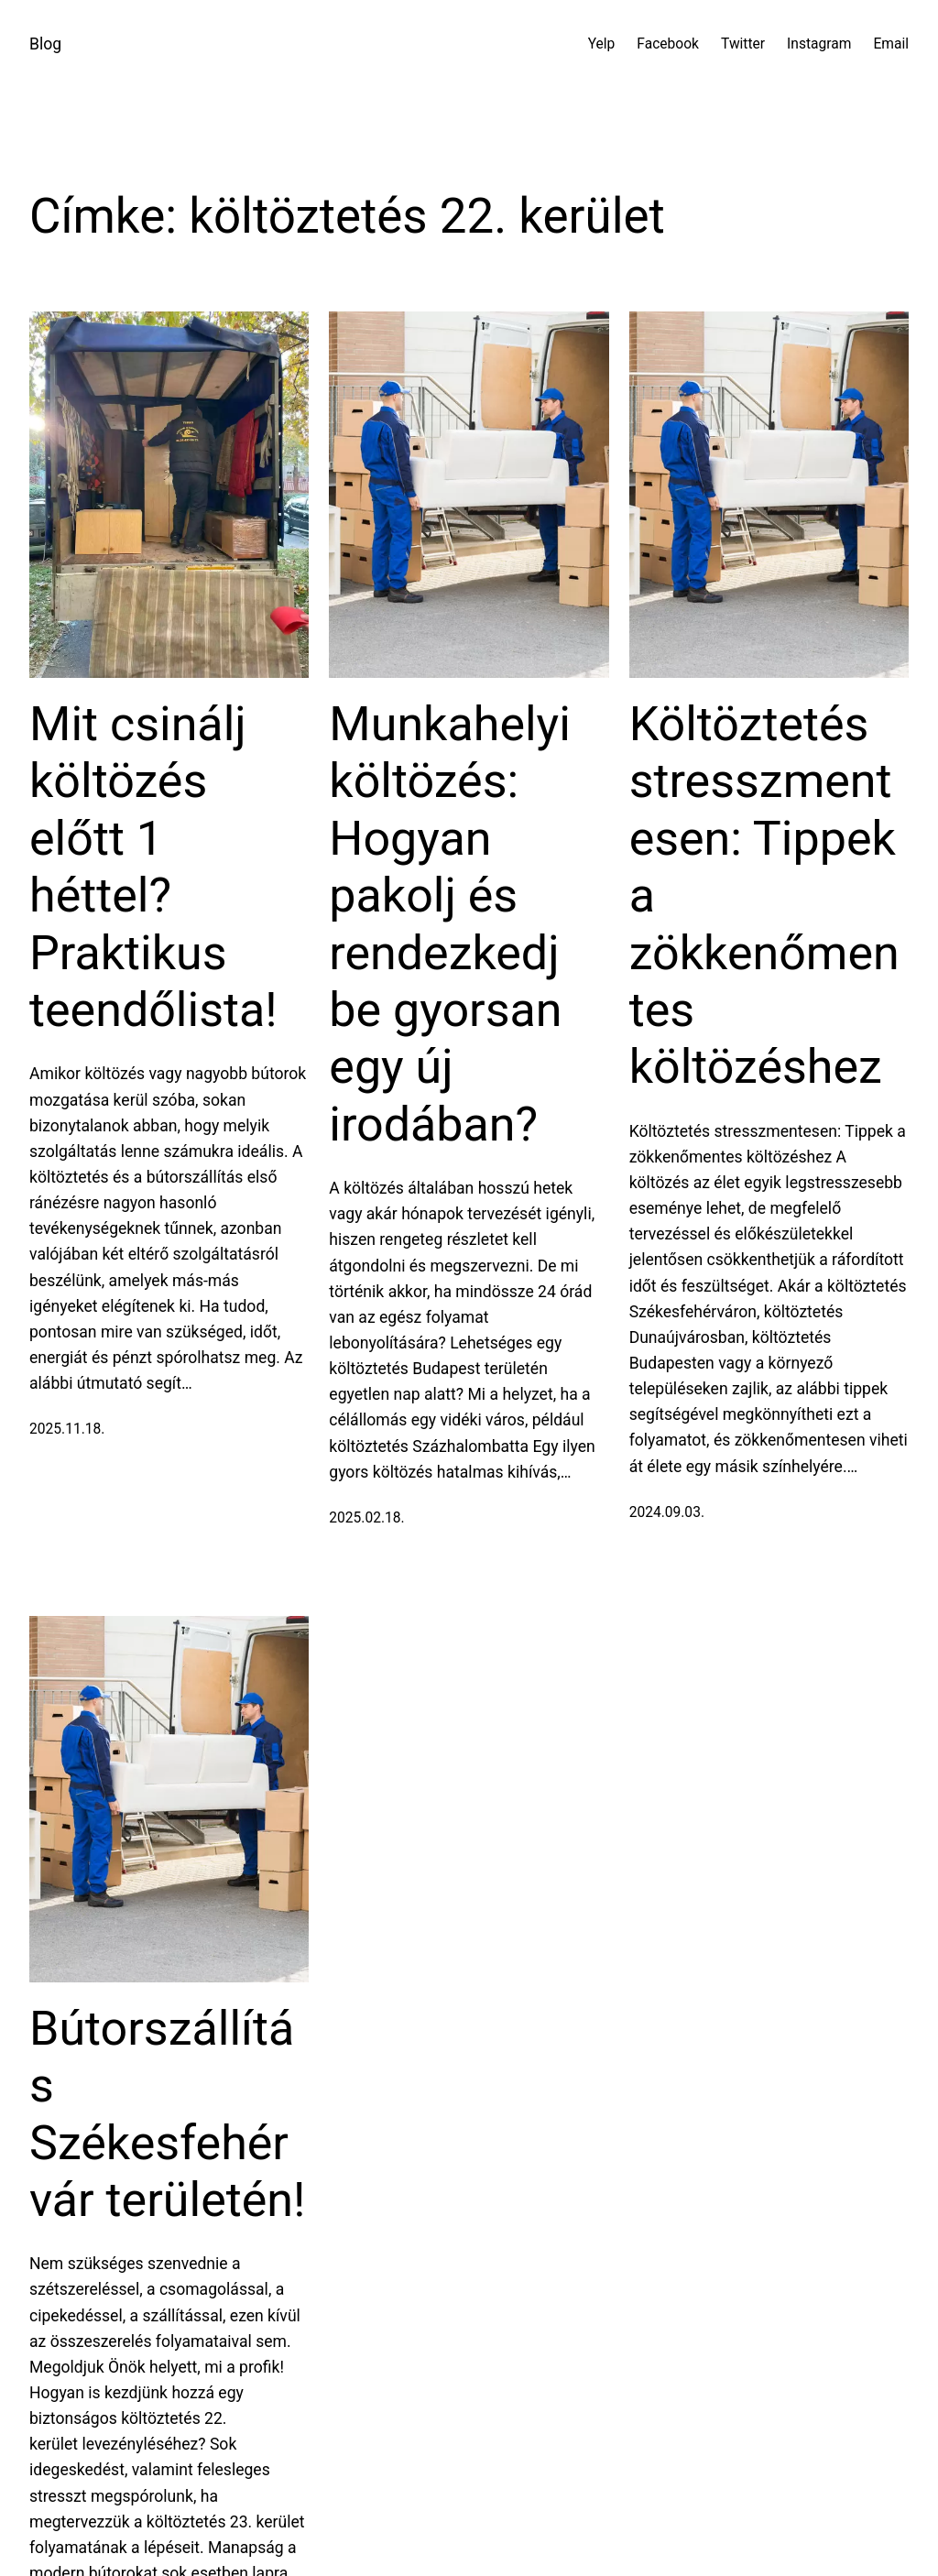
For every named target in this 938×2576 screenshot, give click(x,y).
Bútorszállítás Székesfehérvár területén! (167, 2114)
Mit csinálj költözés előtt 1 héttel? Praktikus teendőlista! (153, 867)
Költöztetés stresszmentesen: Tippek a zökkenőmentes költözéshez (764, 895)
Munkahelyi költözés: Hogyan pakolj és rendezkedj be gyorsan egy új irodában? (450, 924)
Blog (45, 44)
